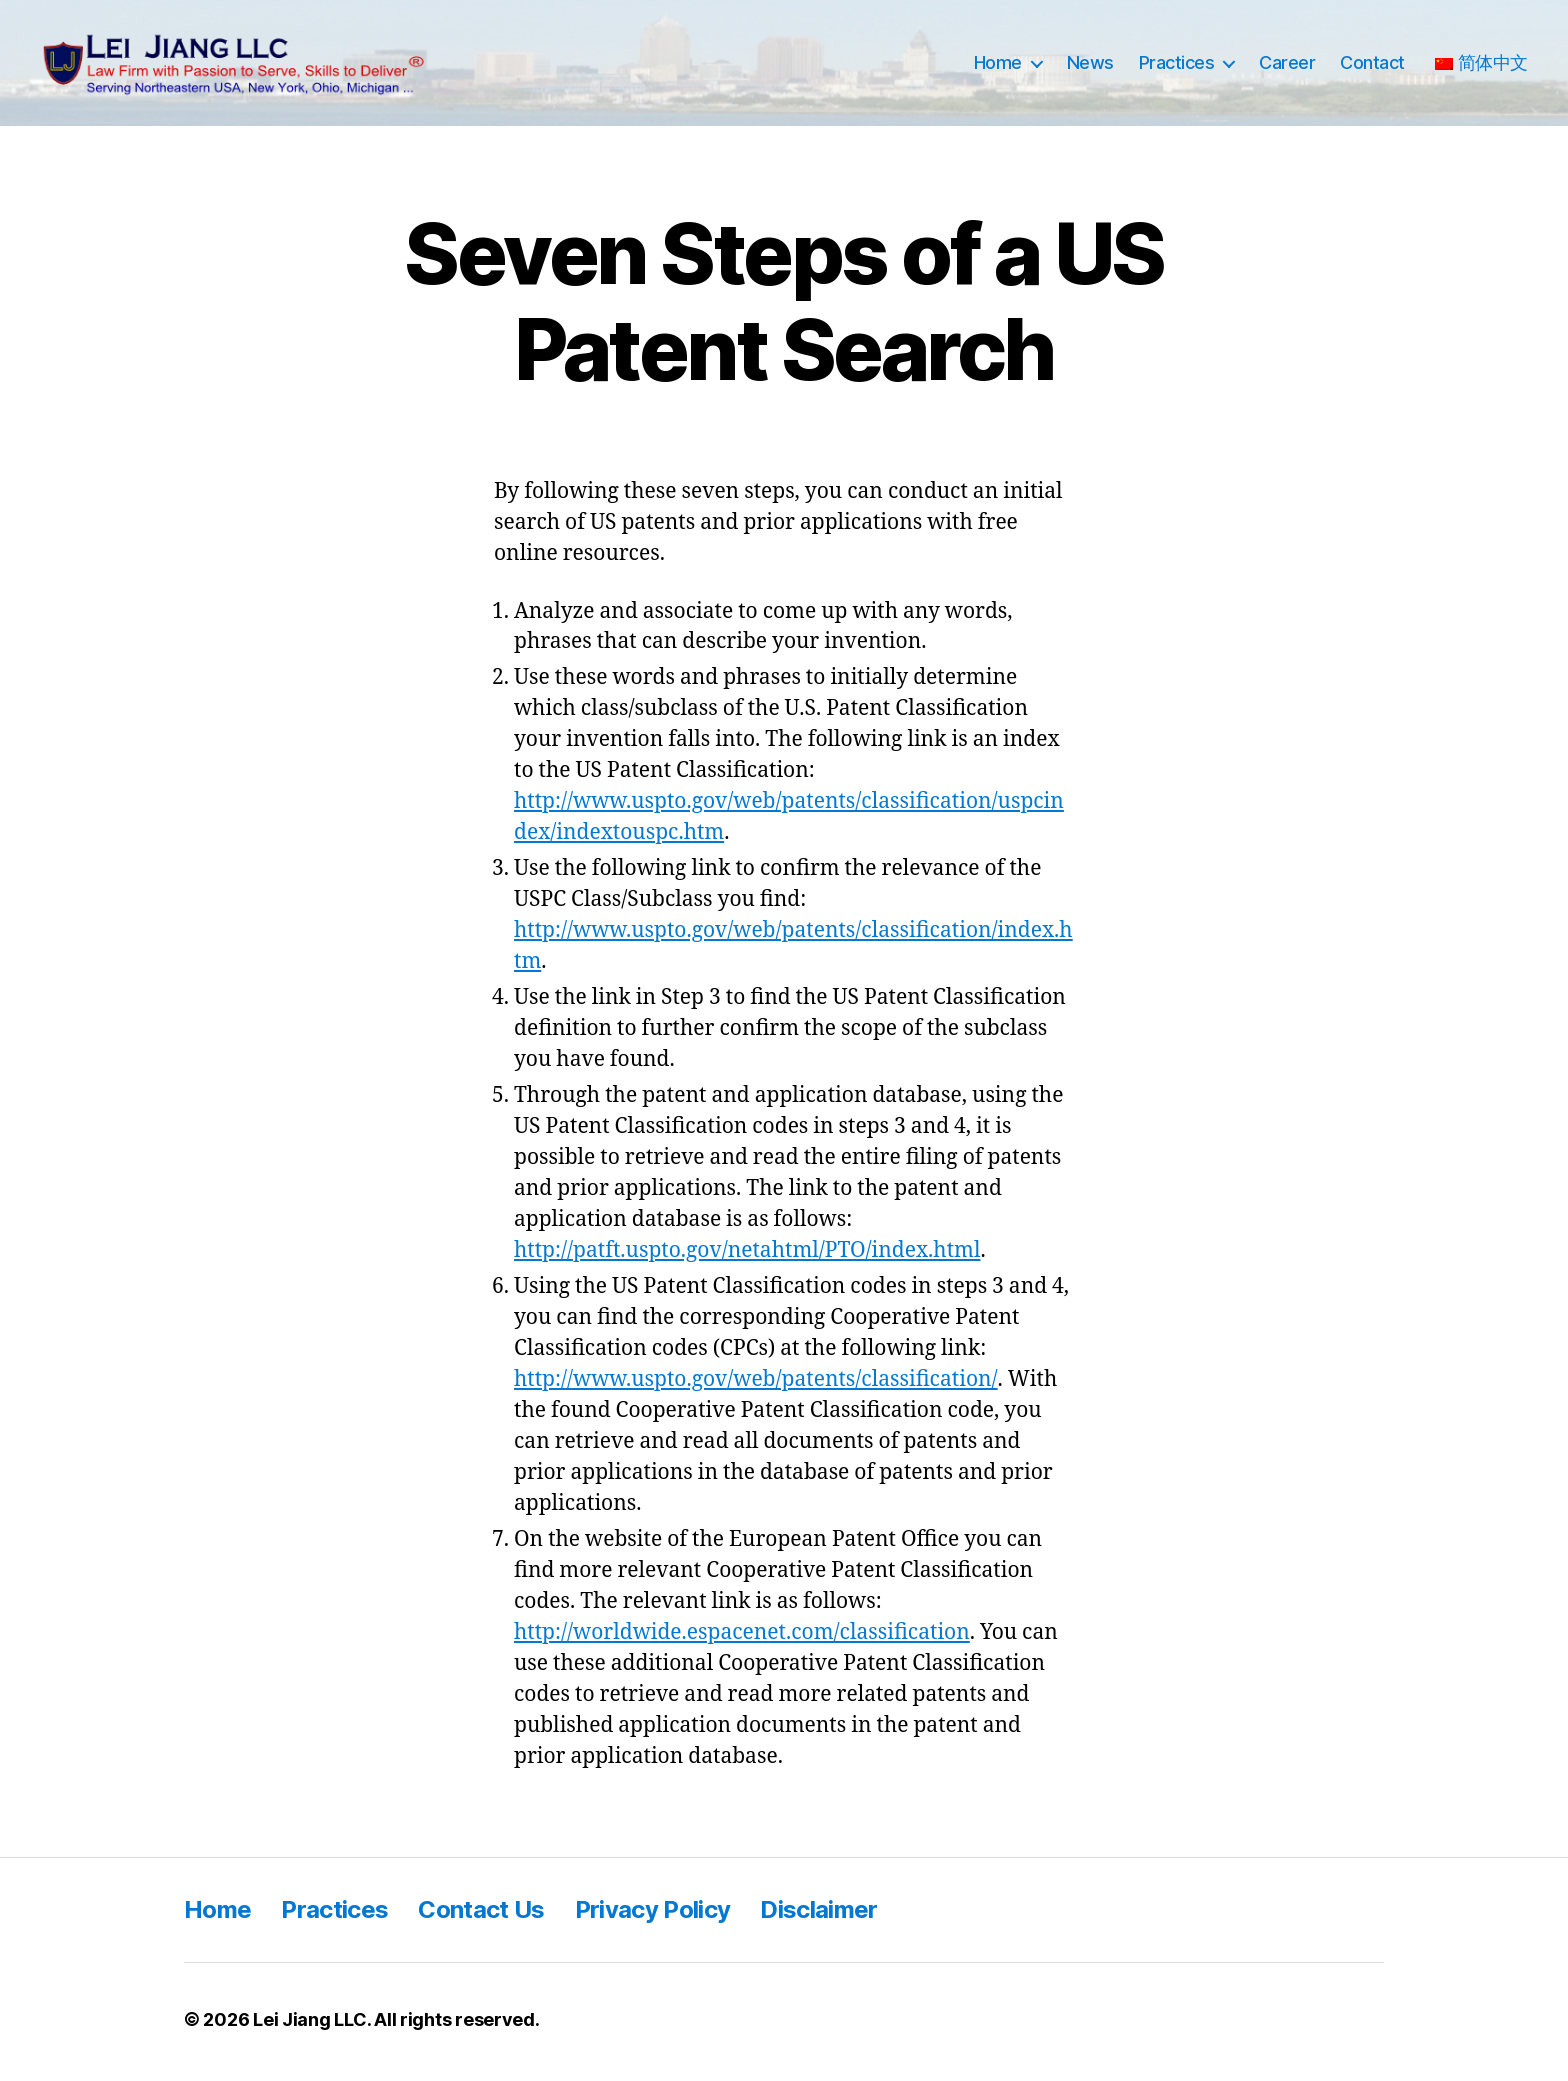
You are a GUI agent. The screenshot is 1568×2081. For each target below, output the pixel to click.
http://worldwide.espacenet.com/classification (742, 1637)
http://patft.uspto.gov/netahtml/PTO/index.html (747, 1255)
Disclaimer (818, 1914)
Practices (1177, 65)
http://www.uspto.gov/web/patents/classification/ (756, 1384)
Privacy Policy (653, 1914)
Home (998, 65)
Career (1287, 65)
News (1090, 65)
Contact (1372, 65)
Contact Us (481, 1914)
